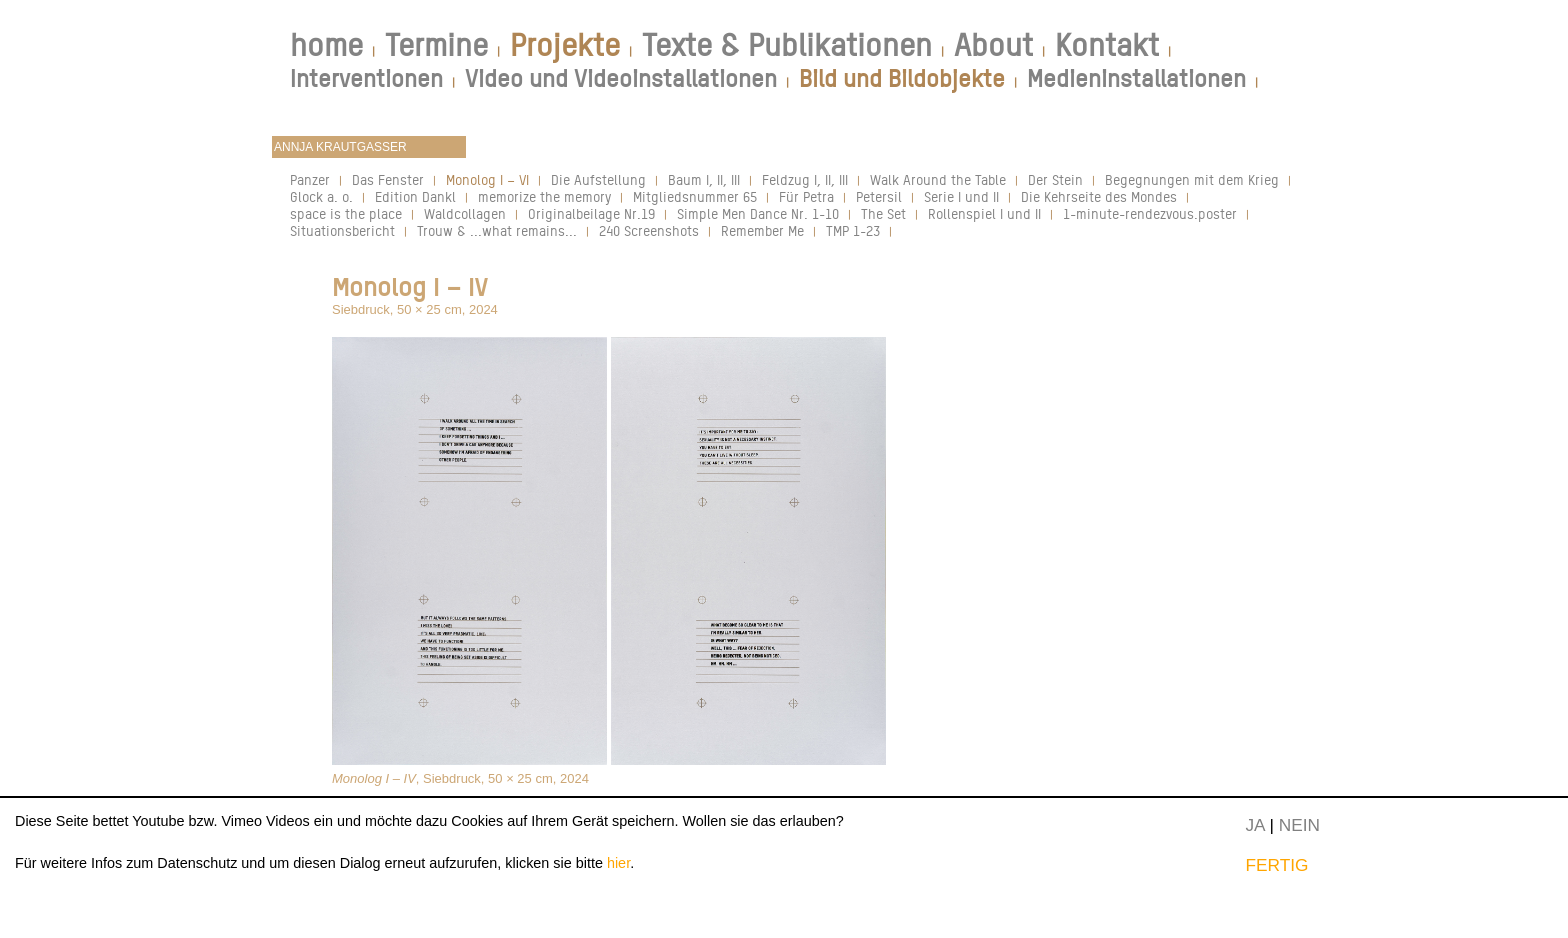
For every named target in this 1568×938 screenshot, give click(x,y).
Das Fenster (388, 179)
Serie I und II (961, 196)
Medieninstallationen (1136, 78)
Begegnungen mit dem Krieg (1192, 179)
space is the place (346, 213)
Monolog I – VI (487, 179)
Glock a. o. (321, 196)
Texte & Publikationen (787, 45)
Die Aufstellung (598, 179)
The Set (883, 213)
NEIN (1299, 825)
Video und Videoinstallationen (621, 78)
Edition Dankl (415, 196)
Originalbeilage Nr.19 (591, 213)
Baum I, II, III (704, 179)
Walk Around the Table (938, 179)
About (993, 45)
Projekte (565, 45)
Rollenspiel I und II (984, 213)
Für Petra (806, 196)
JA (1254, 825)
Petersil (879, 196)
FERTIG (1276, 865)
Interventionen (366, 78)
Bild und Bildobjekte (902, 78)
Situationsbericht (342, 230)
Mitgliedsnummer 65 (695, 196)
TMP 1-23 (853, 230)
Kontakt (1107, 45)
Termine (436, 45)
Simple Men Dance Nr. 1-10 (758, 213)
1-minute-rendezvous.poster (1150, 213)
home (326, 45)
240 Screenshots (649, 230)
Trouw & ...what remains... (497, 230)
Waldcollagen (465, 213)
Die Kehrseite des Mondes (1099, 196)
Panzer (310, 179)
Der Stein (1055, 179)
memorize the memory (544, 196)
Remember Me (762, 230)
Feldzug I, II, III (805, 179)
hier (618, 863)
